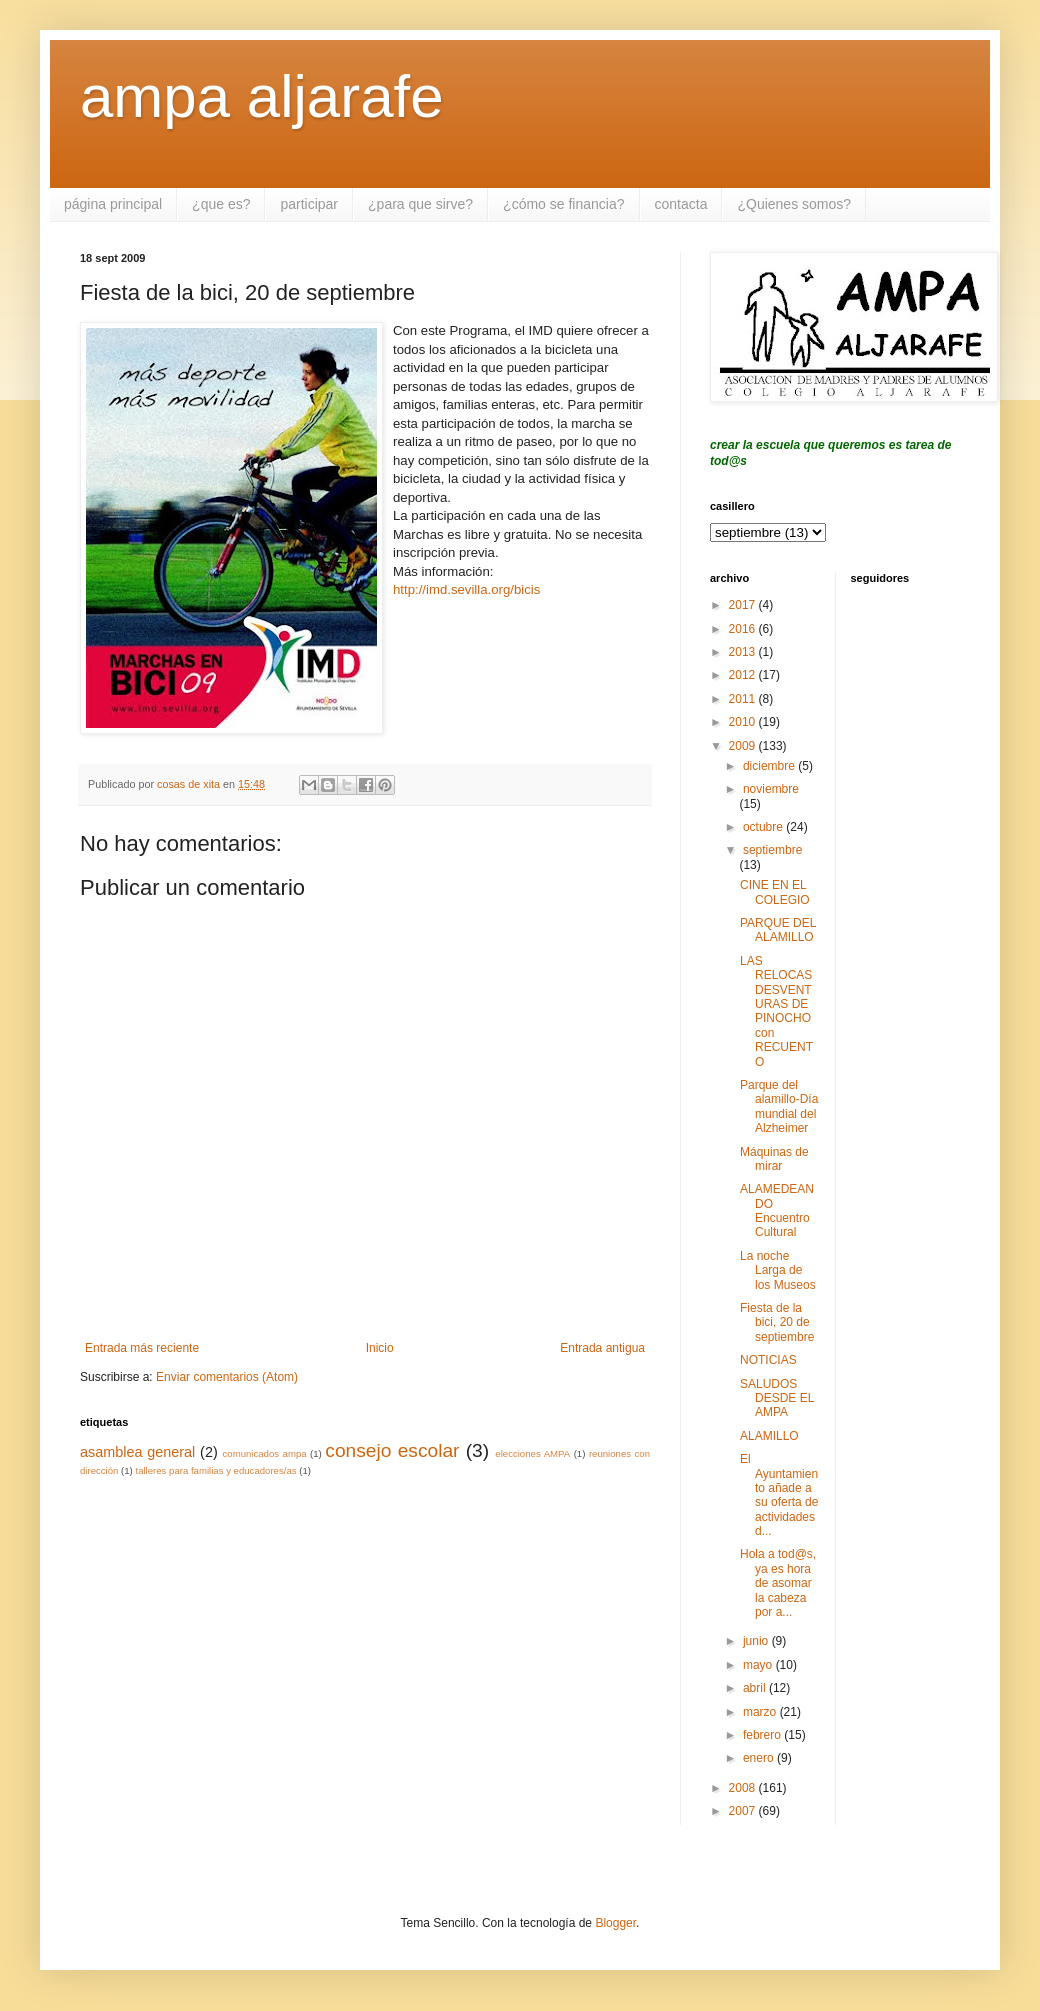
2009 (744, 746)
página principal (113, 204)
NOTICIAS (768, 1360)
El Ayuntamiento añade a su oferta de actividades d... (779, 1495)
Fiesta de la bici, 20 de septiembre (777, 1322)
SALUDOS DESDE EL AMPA (777, 1398)
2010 (744, 722)
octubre (764, 827)
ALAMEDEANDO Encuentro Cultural (777, 1210)
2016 (744, 629)
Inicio (380, 1348)
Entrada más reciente (142, 1348)
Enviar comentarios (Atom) (227, 1377)
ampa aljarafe (262, 96)
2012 (744, 675)
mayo (759, 1665)
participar (309, 204)
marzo (761, 1712)
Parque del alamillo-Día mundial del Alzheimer (779, 1106)
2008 (744, 1788)
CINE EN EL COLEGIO (775, 892)
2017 (744, 605)
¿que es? (221, 204)
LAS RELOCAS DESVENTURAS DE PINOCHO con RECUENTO (776, 1011)
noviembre (771, 789)
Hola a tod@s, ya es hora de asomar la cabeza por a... (778, 1583)
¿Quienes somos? (794, 204)
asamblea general (137, 1452)
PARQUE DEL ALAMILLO (778, 930)
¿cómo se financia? (563, 204)
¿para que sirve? (420, 204)
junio (757, 1641)
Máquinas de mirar (774, 1159)
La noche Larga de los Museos (778, 1270)
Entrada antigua (602, 1348)
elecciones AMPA (532, 1453)
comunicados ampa (265, 1453)
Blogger (615, 1923)
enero (760, 1758)
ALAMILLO (769, 1436)
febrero (763, 1735)
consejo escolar (392, 1450)
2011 (744, 699)
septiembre (772, 850)
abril (756, 1688)
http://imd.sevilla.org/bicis (466, 589)
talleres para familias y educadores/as (215, 1470)
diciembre (770, 766)
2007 (744, 1811)
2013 (744, 652)
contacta (681, 204)
